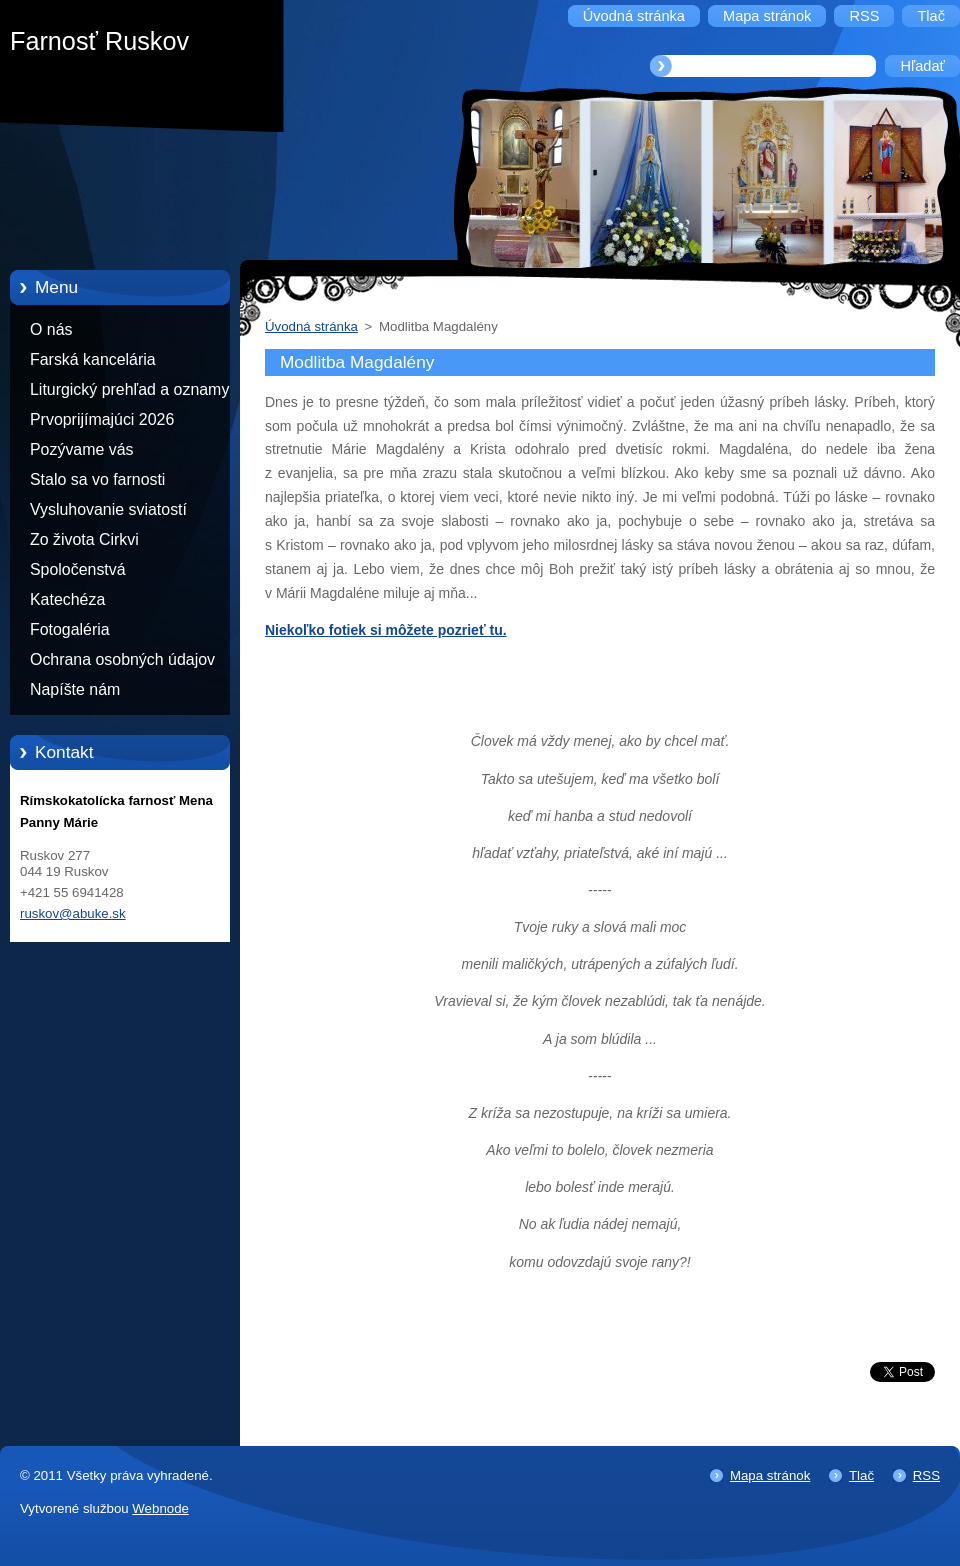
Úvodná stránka (311, 326)
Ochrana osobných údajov (122, 659)
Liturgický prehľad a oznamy (129, 389)
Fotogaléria (70, 629)
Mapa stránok (770, 1475)
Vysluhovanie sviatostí (108, 509)
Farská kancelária (93, 359)
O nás (51, 329)
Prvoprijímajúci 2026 (102, 419)
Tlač (861, 1475)
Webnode (160, 1508)
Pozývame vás (82, 449)
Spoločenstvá (78, 569)
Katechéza (67, 599)
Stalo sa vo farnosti (97, 479)
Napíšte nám (75, 689)
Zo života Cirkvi (84, 539)
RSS (926, 1475)
